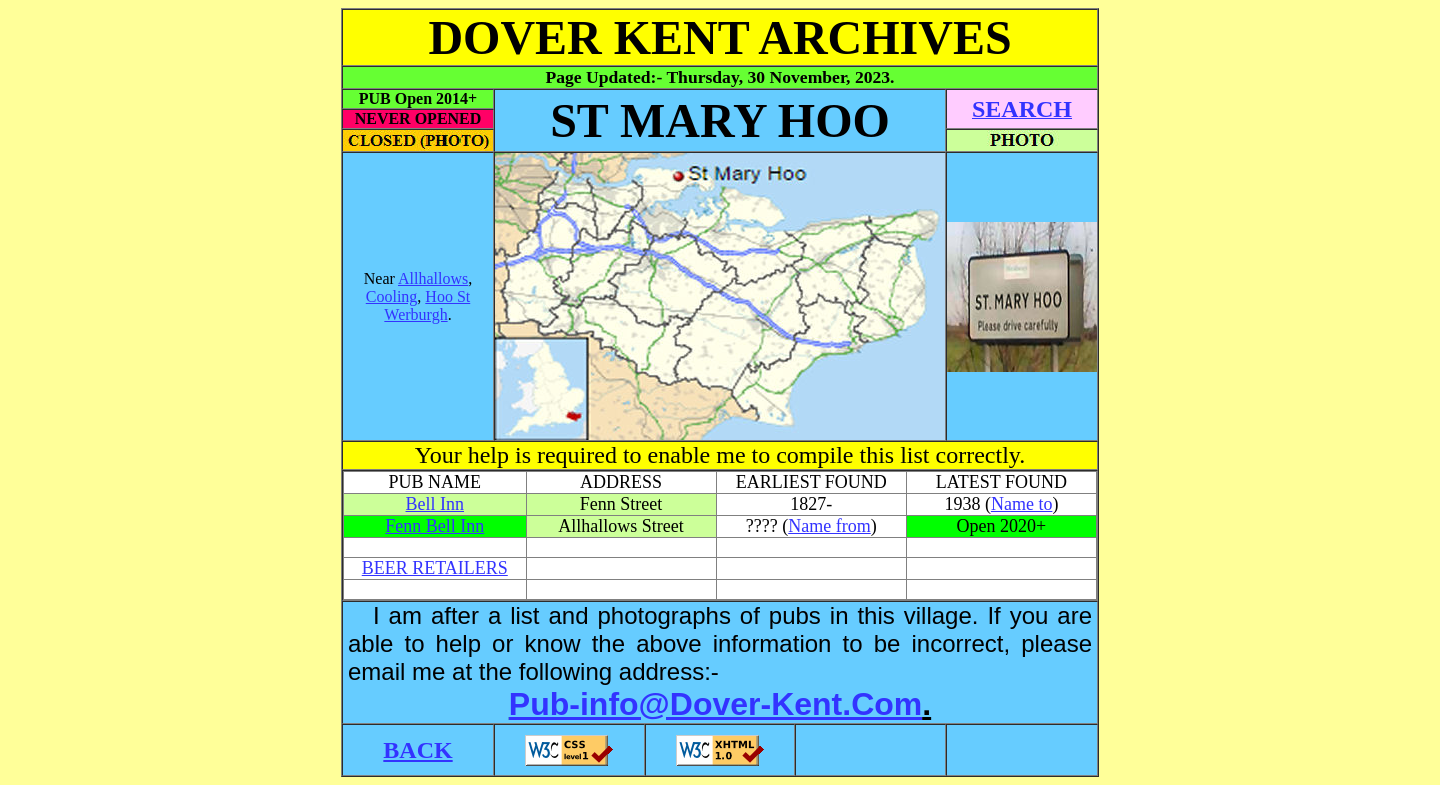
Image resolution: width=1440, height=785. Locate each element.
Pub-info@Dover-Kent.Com (715, 704)
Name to (1021, 504)
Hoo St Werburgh (427, 305)
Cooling (392, 296)
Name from (829, 526)
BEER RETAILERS (435, 568)
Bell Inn (435, 504)
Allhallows (433, 278)
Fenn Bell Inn (434, 526)
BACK (417, 750)
